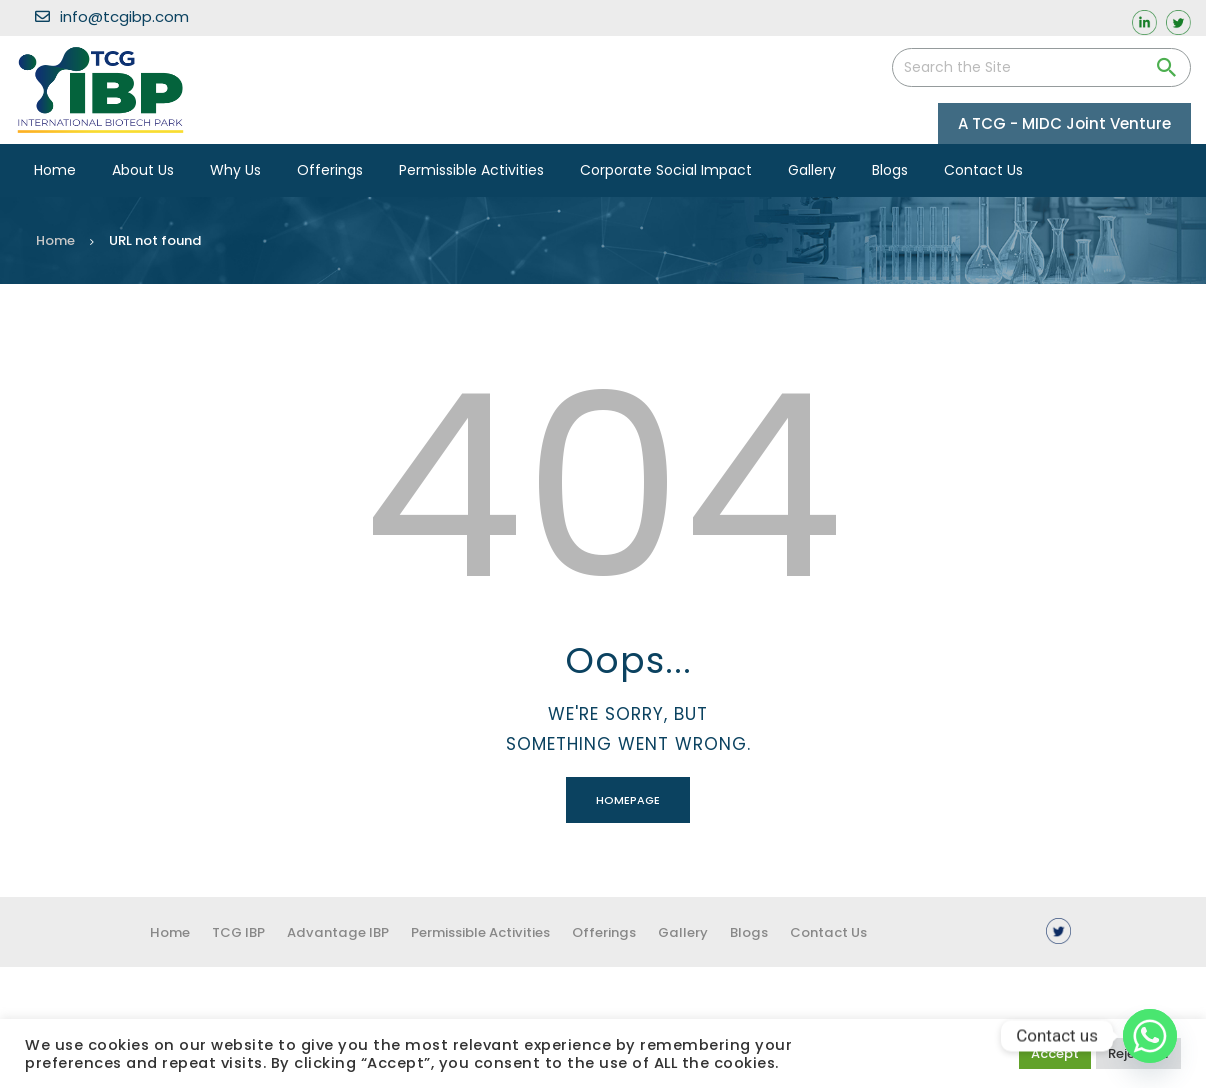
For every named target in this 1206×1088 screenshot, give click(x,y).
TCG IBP (246, 932)
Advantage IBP (355, 932)
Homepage (628, 800)
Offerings (648, 932)
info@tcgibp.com (112, 16)
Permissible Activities (511, 932)
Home (55, 240)
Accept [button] (1055, 1053)
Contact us (898, 932)
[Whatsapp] (1150, 1036)
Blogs (809, 932)
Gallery (735, 932)
